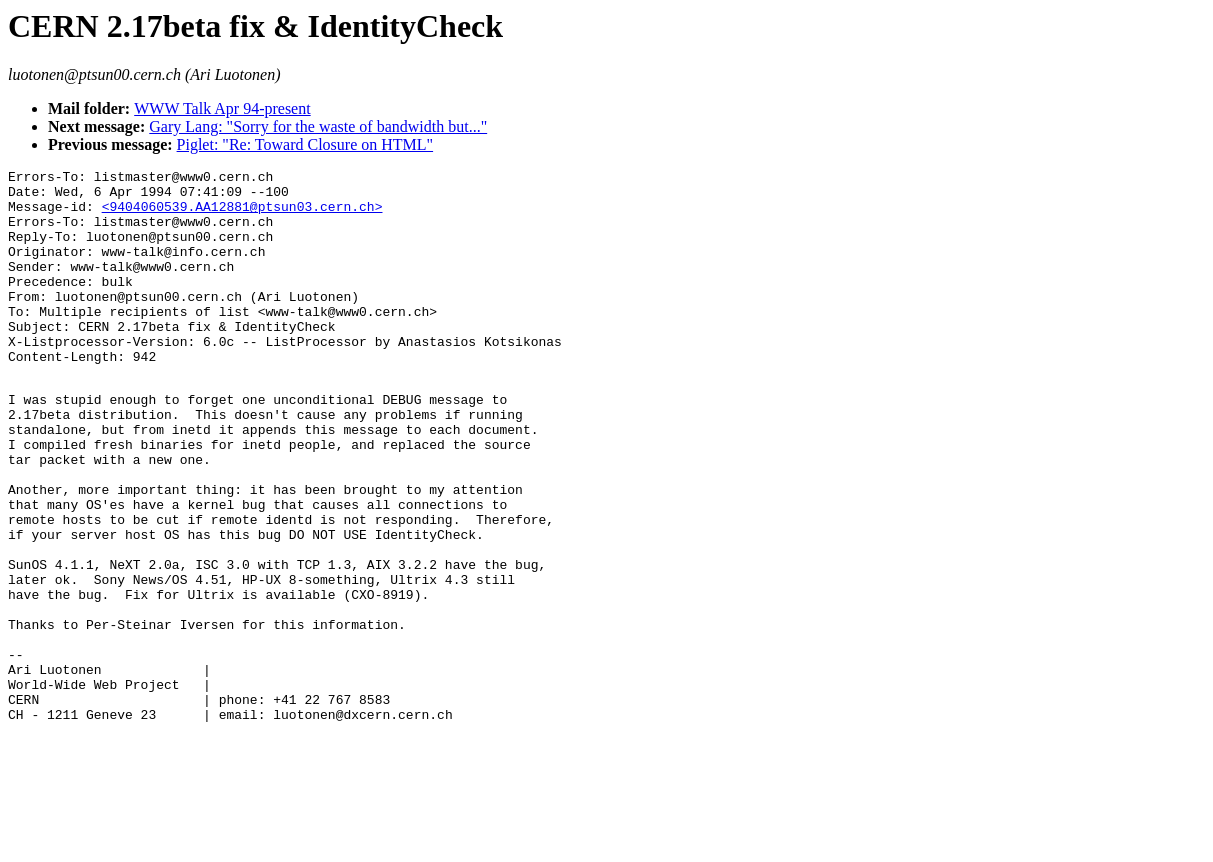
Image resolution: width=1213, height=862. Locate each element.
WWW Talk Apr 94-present (222, 108)
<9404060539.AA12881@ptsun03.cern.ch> (242, 215)
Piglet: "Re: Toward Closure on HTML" (305, 144)
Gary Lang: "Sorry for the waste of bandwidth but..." (318, 126)
